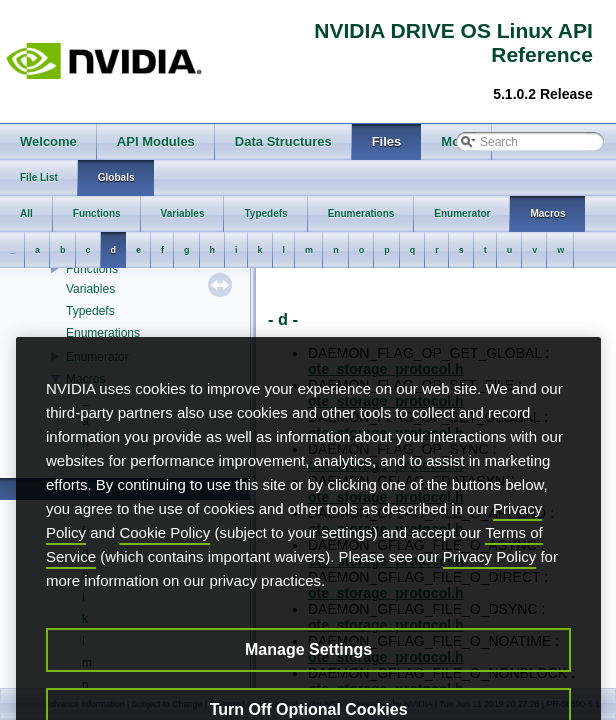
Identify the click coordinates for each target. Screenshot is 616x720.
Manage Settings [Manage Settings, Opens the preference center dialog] (308, 680)
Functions (92, 269)
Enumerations (103, 333)
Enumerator (97, 357)
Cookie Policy (164, 563)
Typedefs (90, 311)
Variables (90, 289)
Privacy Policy (489, 587)
